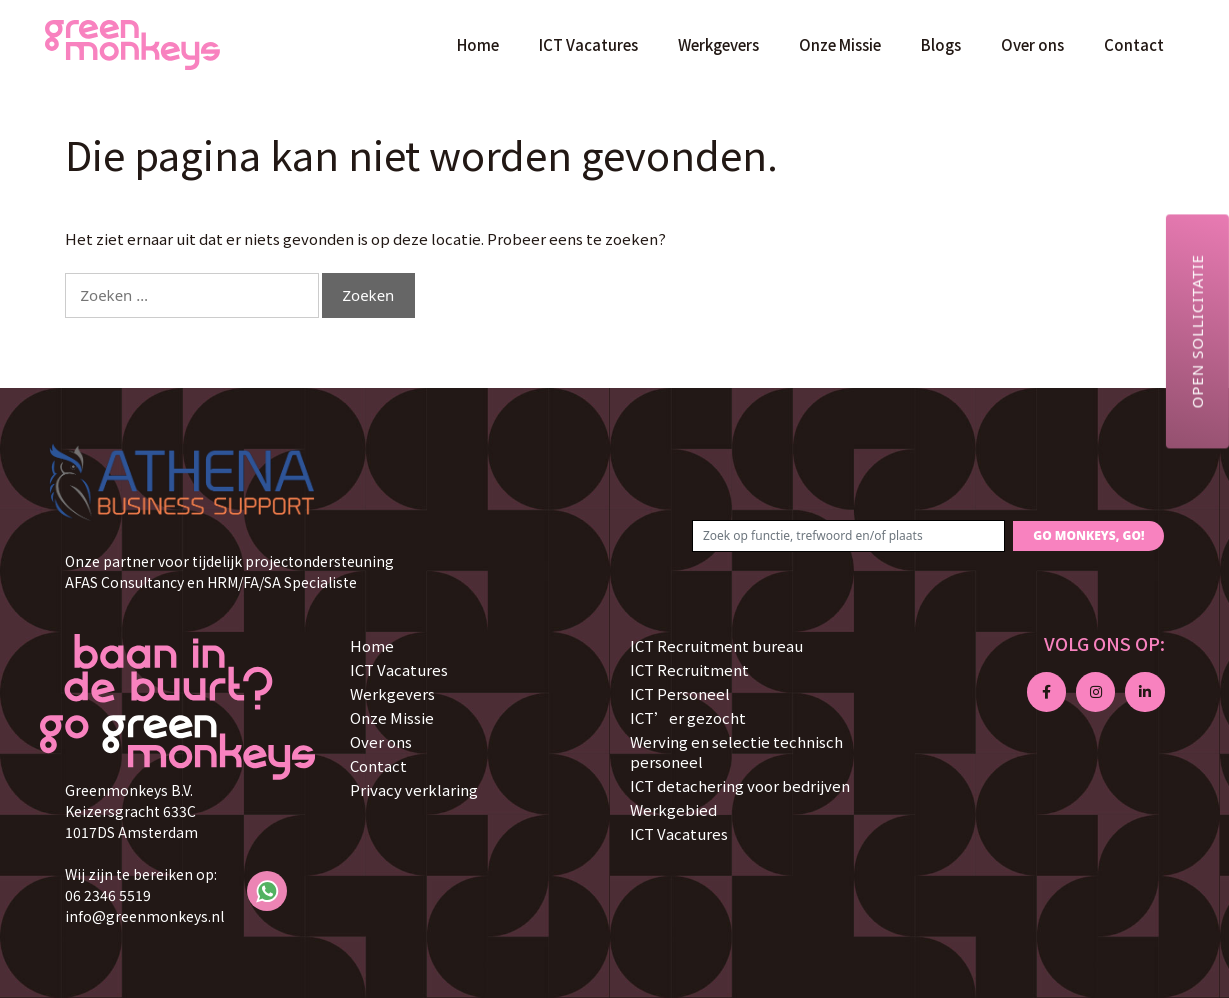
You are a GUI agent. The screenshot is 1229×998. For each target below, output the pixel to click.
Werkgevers (718, 44)
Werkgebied (673, 809)
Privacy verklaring (414, 789)
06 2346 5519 (108, 895)
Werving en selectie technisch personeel (736, 751)
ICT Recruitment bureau (716, 645)
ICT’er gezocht (688, 717)
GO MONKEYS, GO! (1088, 535)
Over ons (1032, 44)
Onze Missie (840, 44)
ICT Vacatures (588, 44)
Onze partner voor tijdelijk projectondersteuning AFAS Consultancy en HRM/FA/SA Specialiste (229, 571)
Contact (1134, 44)
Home (478, 44)
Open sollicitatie (1197, 331)
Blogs (941, 44)
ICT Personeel (680, 693)
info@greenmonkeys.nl (144, 916)
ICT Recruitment (689, 669)
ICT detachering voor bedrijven (740, 785)
